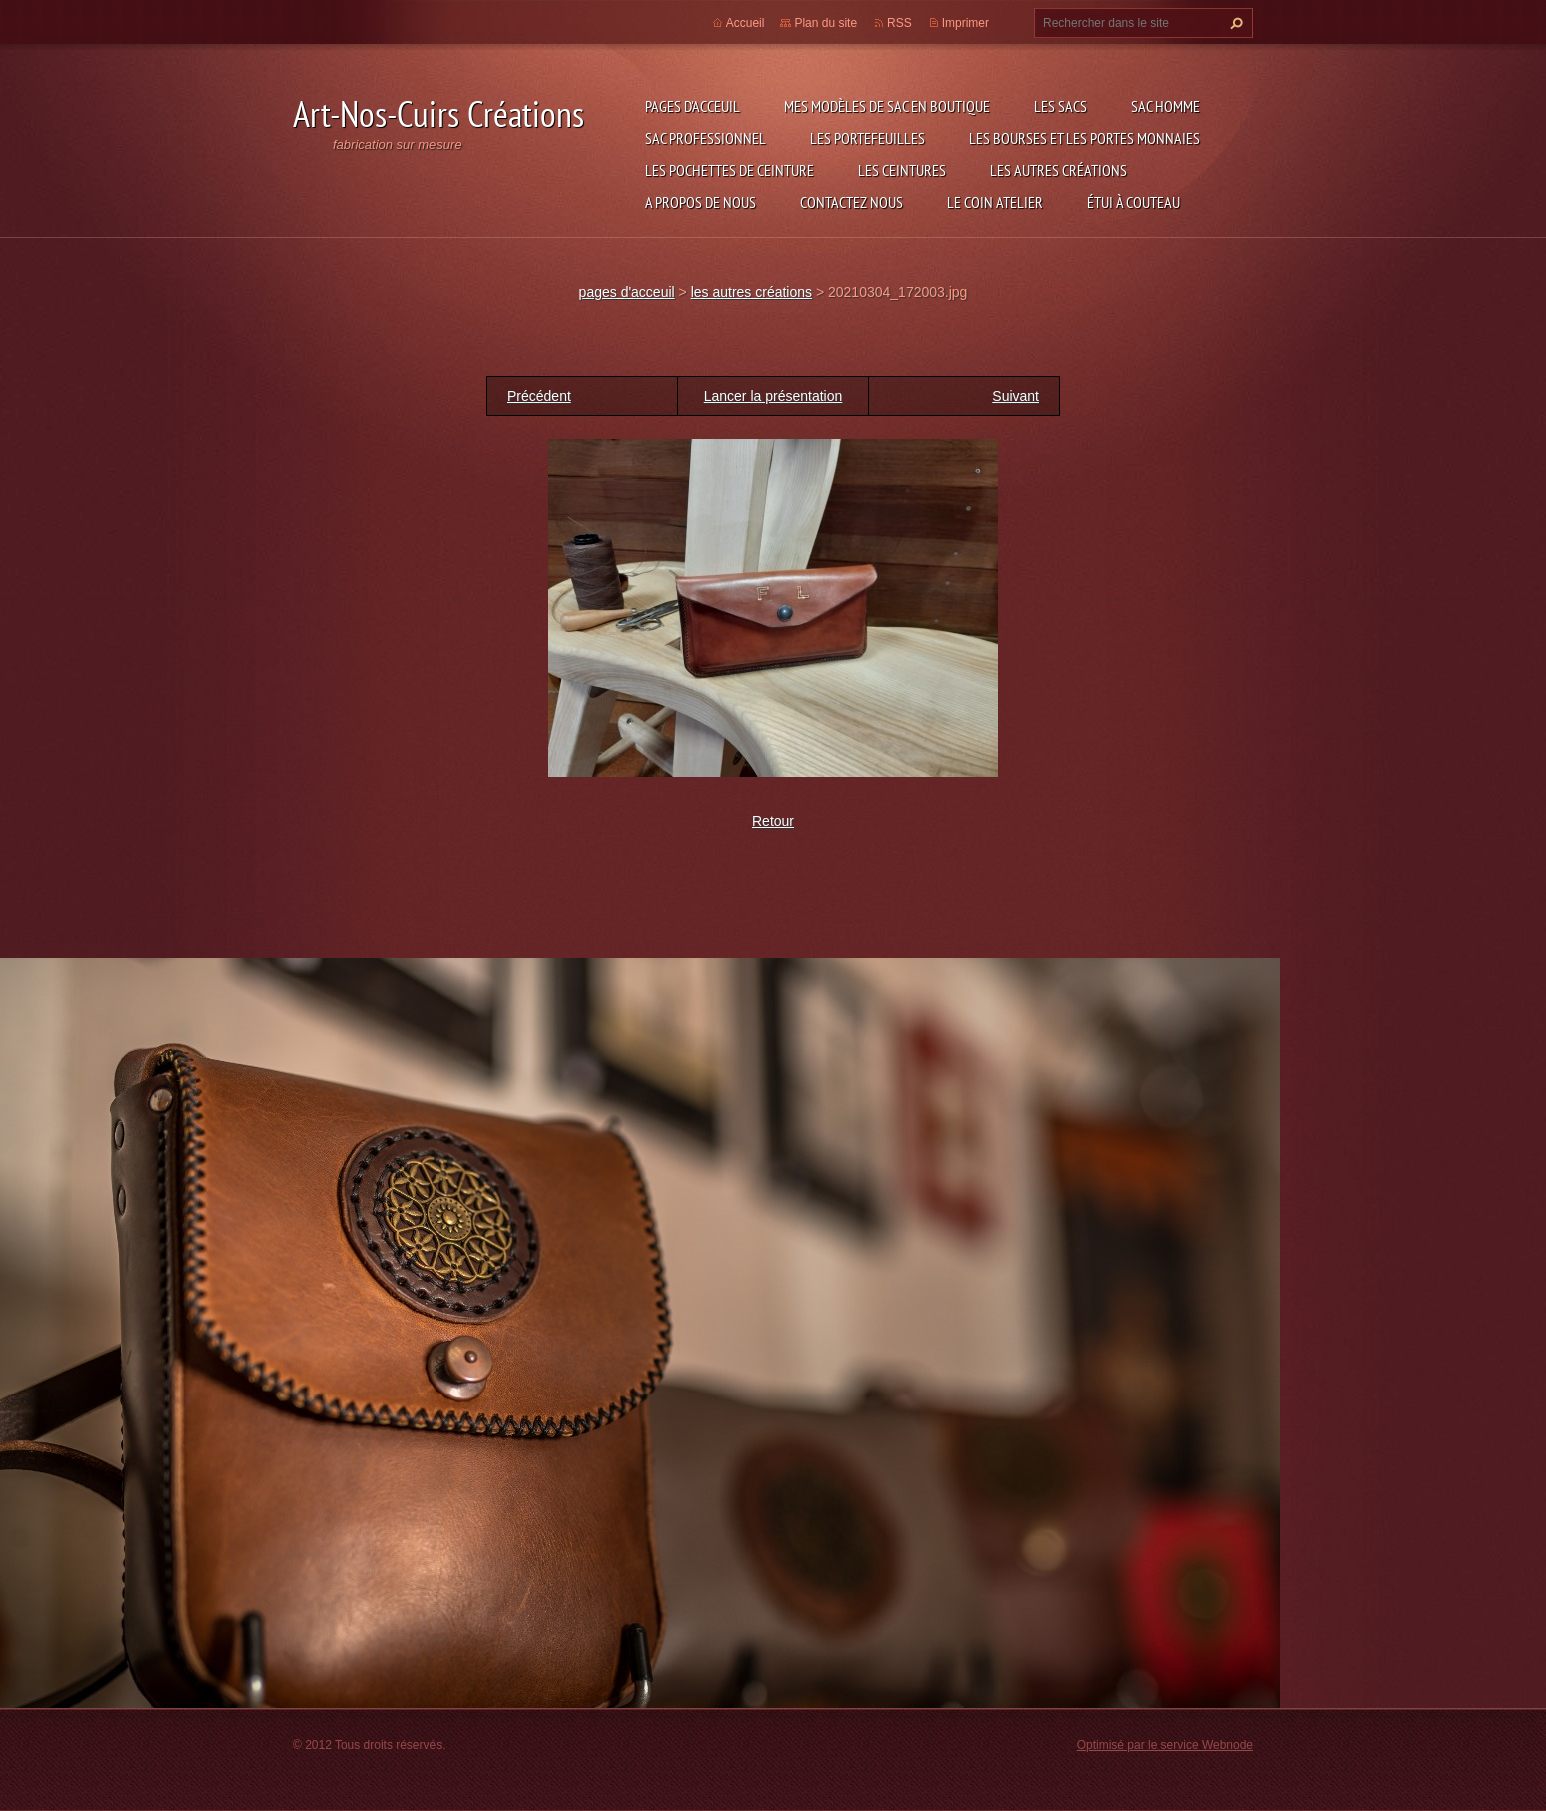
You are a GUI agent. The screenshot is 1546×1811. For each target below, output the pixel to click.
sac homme (1165, 106)
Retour (773, 821)
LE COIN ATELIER (995, 202)
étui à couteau (1133, 202)
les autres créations (1058, 170)
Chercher (1234, 23)
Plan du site (825, 23)
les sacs (1060, 106)
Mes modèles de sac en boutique (887, 106)
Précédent (539, 396)
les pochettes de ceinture (729, 170)
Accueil (745, 23)
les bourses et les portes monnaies (1084, 138)
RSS (899, 23)
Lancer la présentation (773, 396)
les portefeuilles (867, 138)
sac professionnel (705, 138)
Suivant (1015, 396)
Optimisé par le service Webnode (1165, 1745)
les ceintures (902, 170)
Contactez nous (851, 202)
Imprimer (965, 23)
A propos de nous (700, 202)
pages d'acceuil (692, 106)
